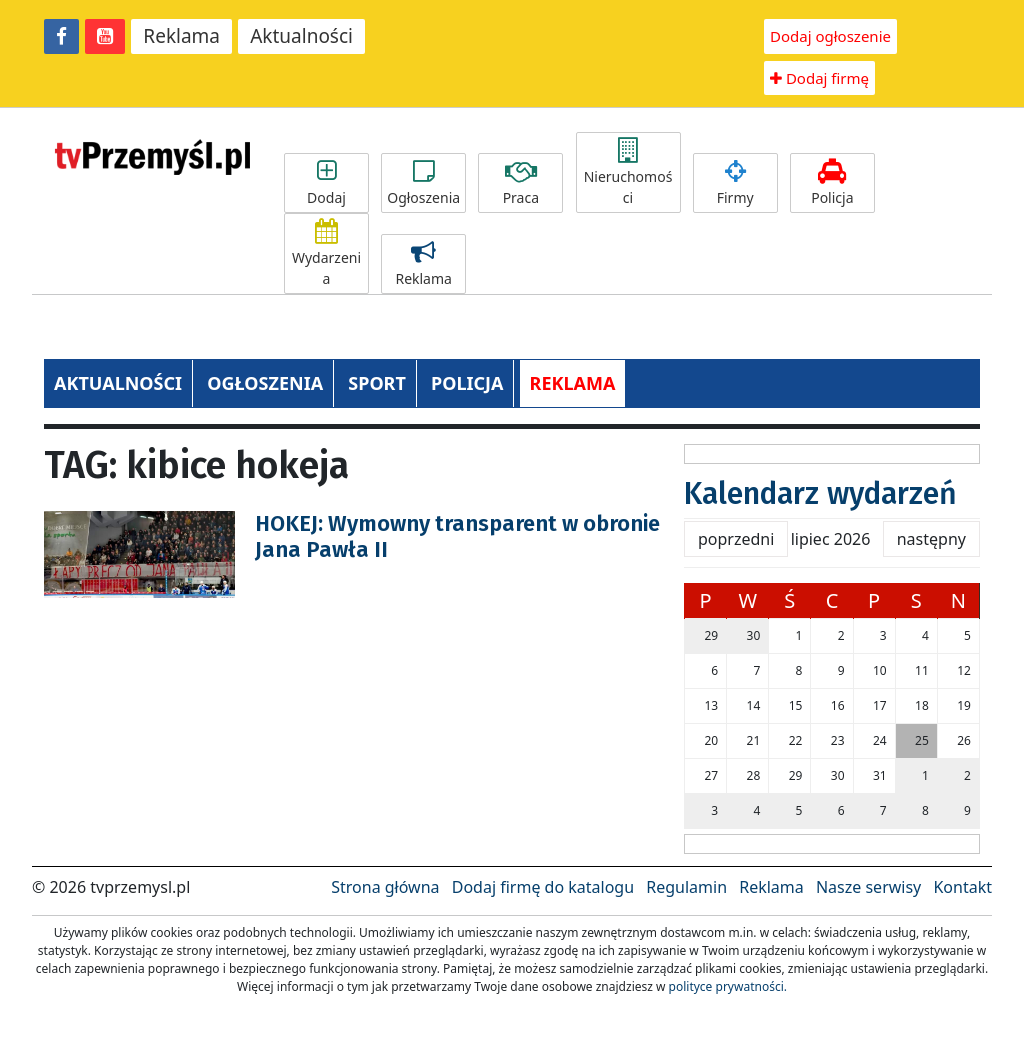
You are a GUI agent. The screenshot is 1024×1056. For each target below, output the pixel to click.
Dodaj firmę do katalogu (543, 887)
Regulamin (686, 887)
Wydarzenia (326, 253)
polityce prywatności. (728, 986)
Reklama (181, 36)
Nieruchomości (628, 172)
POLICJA (467, 383)
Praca (520, 183)
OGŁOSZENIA (265, 383)
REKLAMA (573, 383)
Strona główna (385, 887)
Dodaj (326, 183)
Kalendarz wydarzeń (820, 494)
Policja (832, 183)
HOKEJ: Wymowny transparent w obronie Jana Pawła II (457, 536)
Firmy (735, 183)
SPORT (377, 383)
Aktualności (301, 36)
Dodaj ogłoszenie (830, 36)
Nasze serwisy (868, 887)
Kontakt (962, 887)
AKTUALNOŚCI (118, 383)
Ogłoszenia (423, 183)
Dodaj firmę (819, 78)
